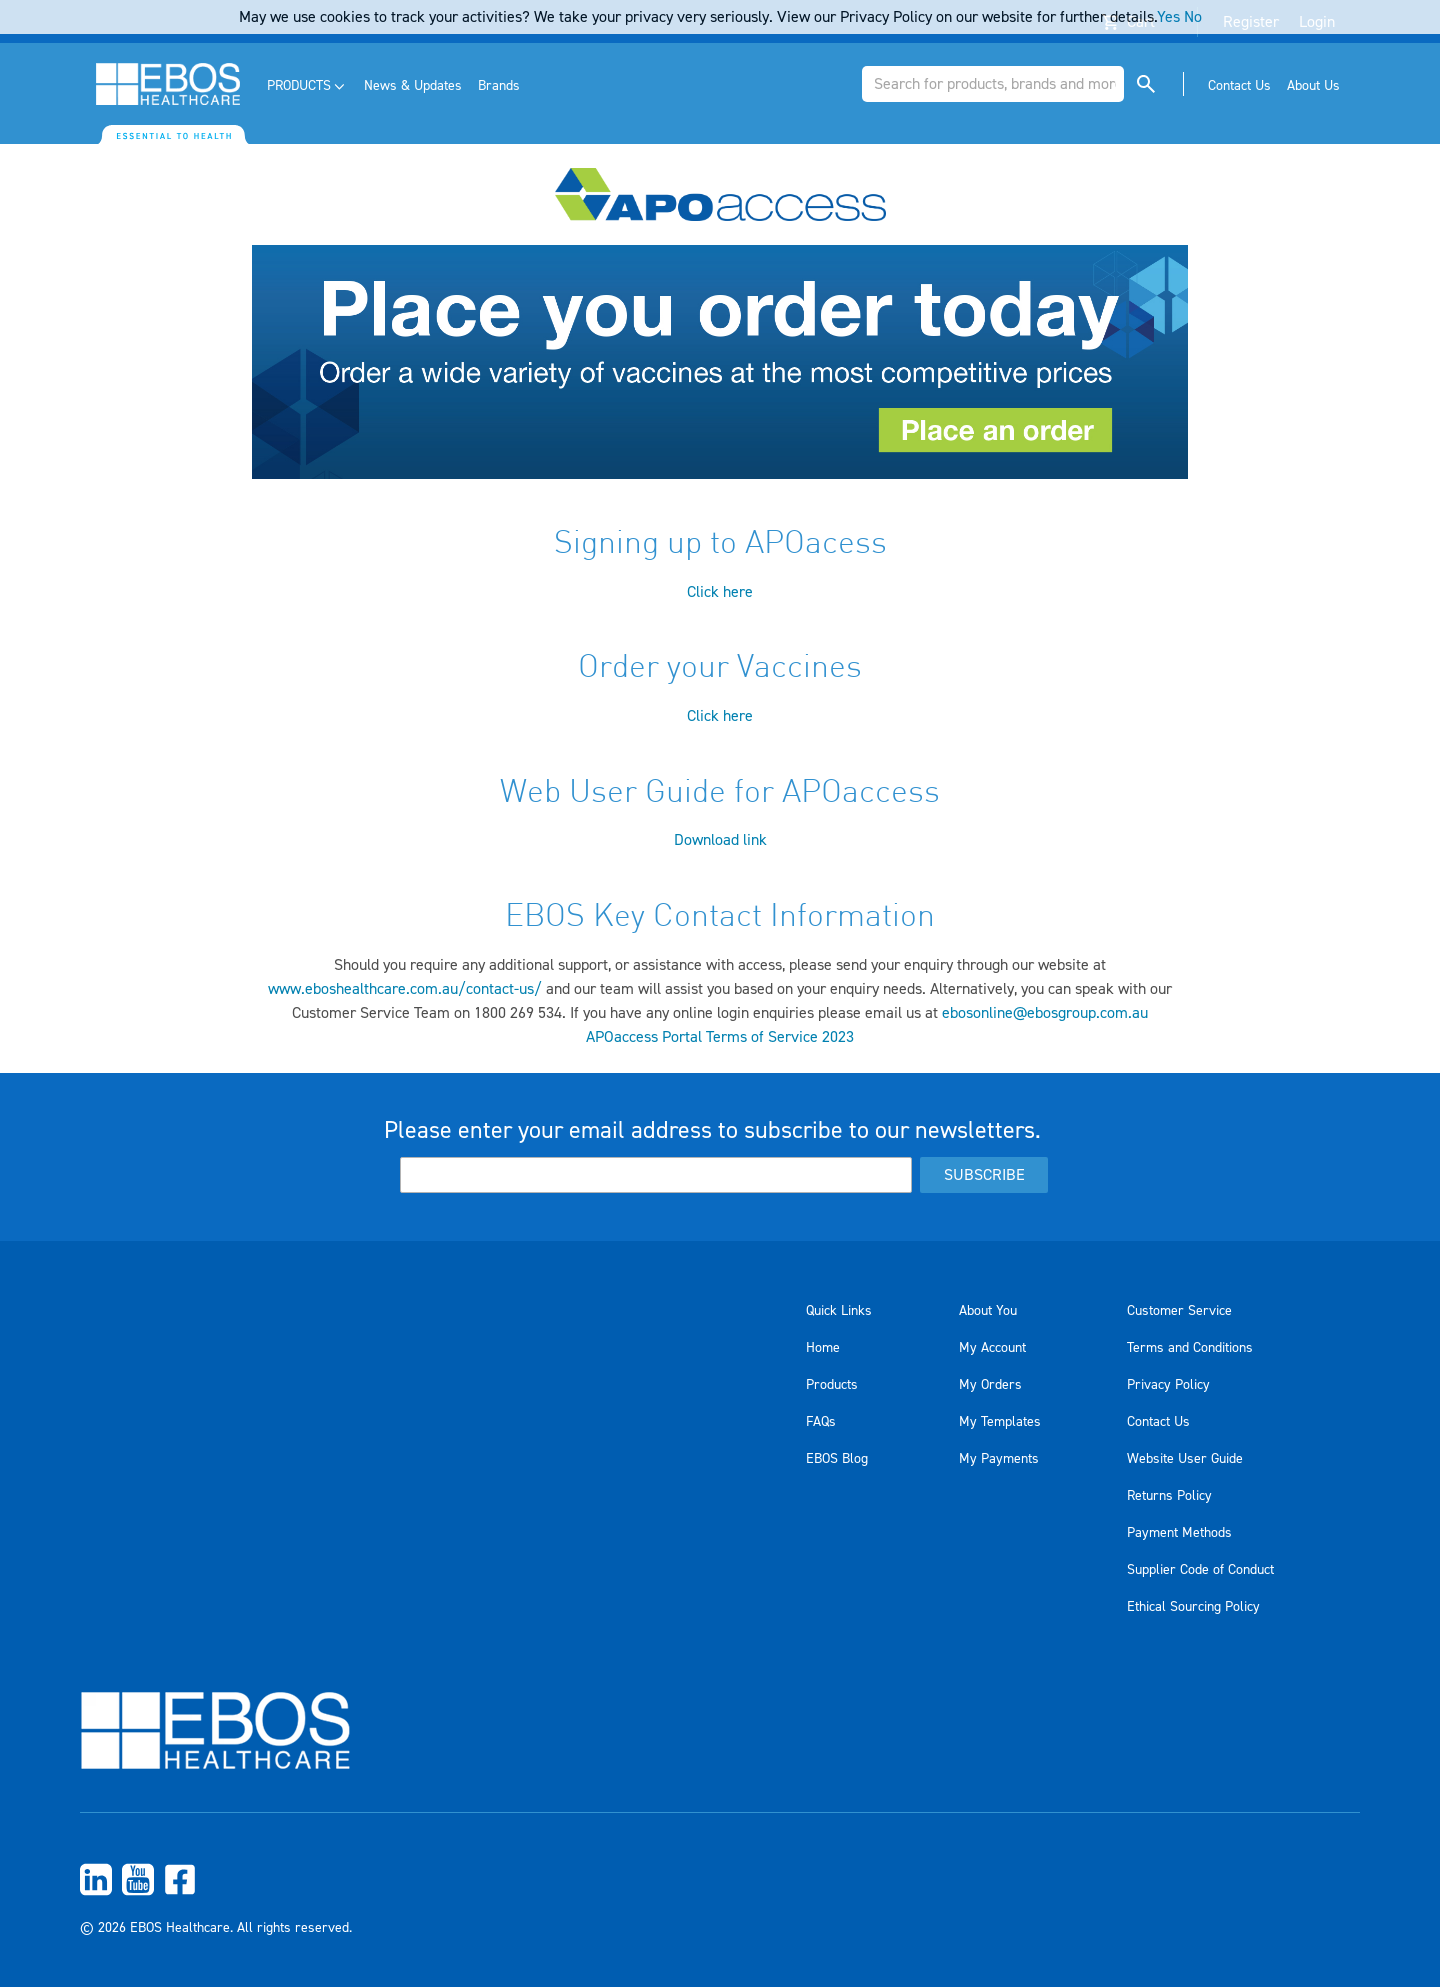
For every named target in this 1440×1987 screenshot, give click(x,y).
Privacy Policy (1168, 1385)
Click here (720, 592)
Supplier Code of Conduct (1200, 1570)
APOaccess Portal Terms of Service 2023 (720, 1037)
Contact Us (1158, 1422)
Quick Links (839, 1311)
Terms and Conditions (1190, 1348)
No (1193, 17)
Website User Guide (1185, 1459)
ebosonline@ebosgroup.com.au (1045, 1013)
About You (988, 1311)
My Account (992, 1348)
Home (823, 1348)
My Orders (990, 1385)
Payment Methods (1179, 1533)
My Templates (1000, 1422)
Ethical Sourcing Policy (1193, 1607)
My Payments (999, 1459)
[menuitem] (307, 86)
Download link (720, 840)
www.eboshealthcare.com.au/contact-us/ (405, 989)
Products (832, 1385)
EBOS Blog (837, 1459)
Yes (1168, 17)
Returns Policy (1169, 1496)
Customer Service (1179, 1311)
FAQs (821, 1422)
